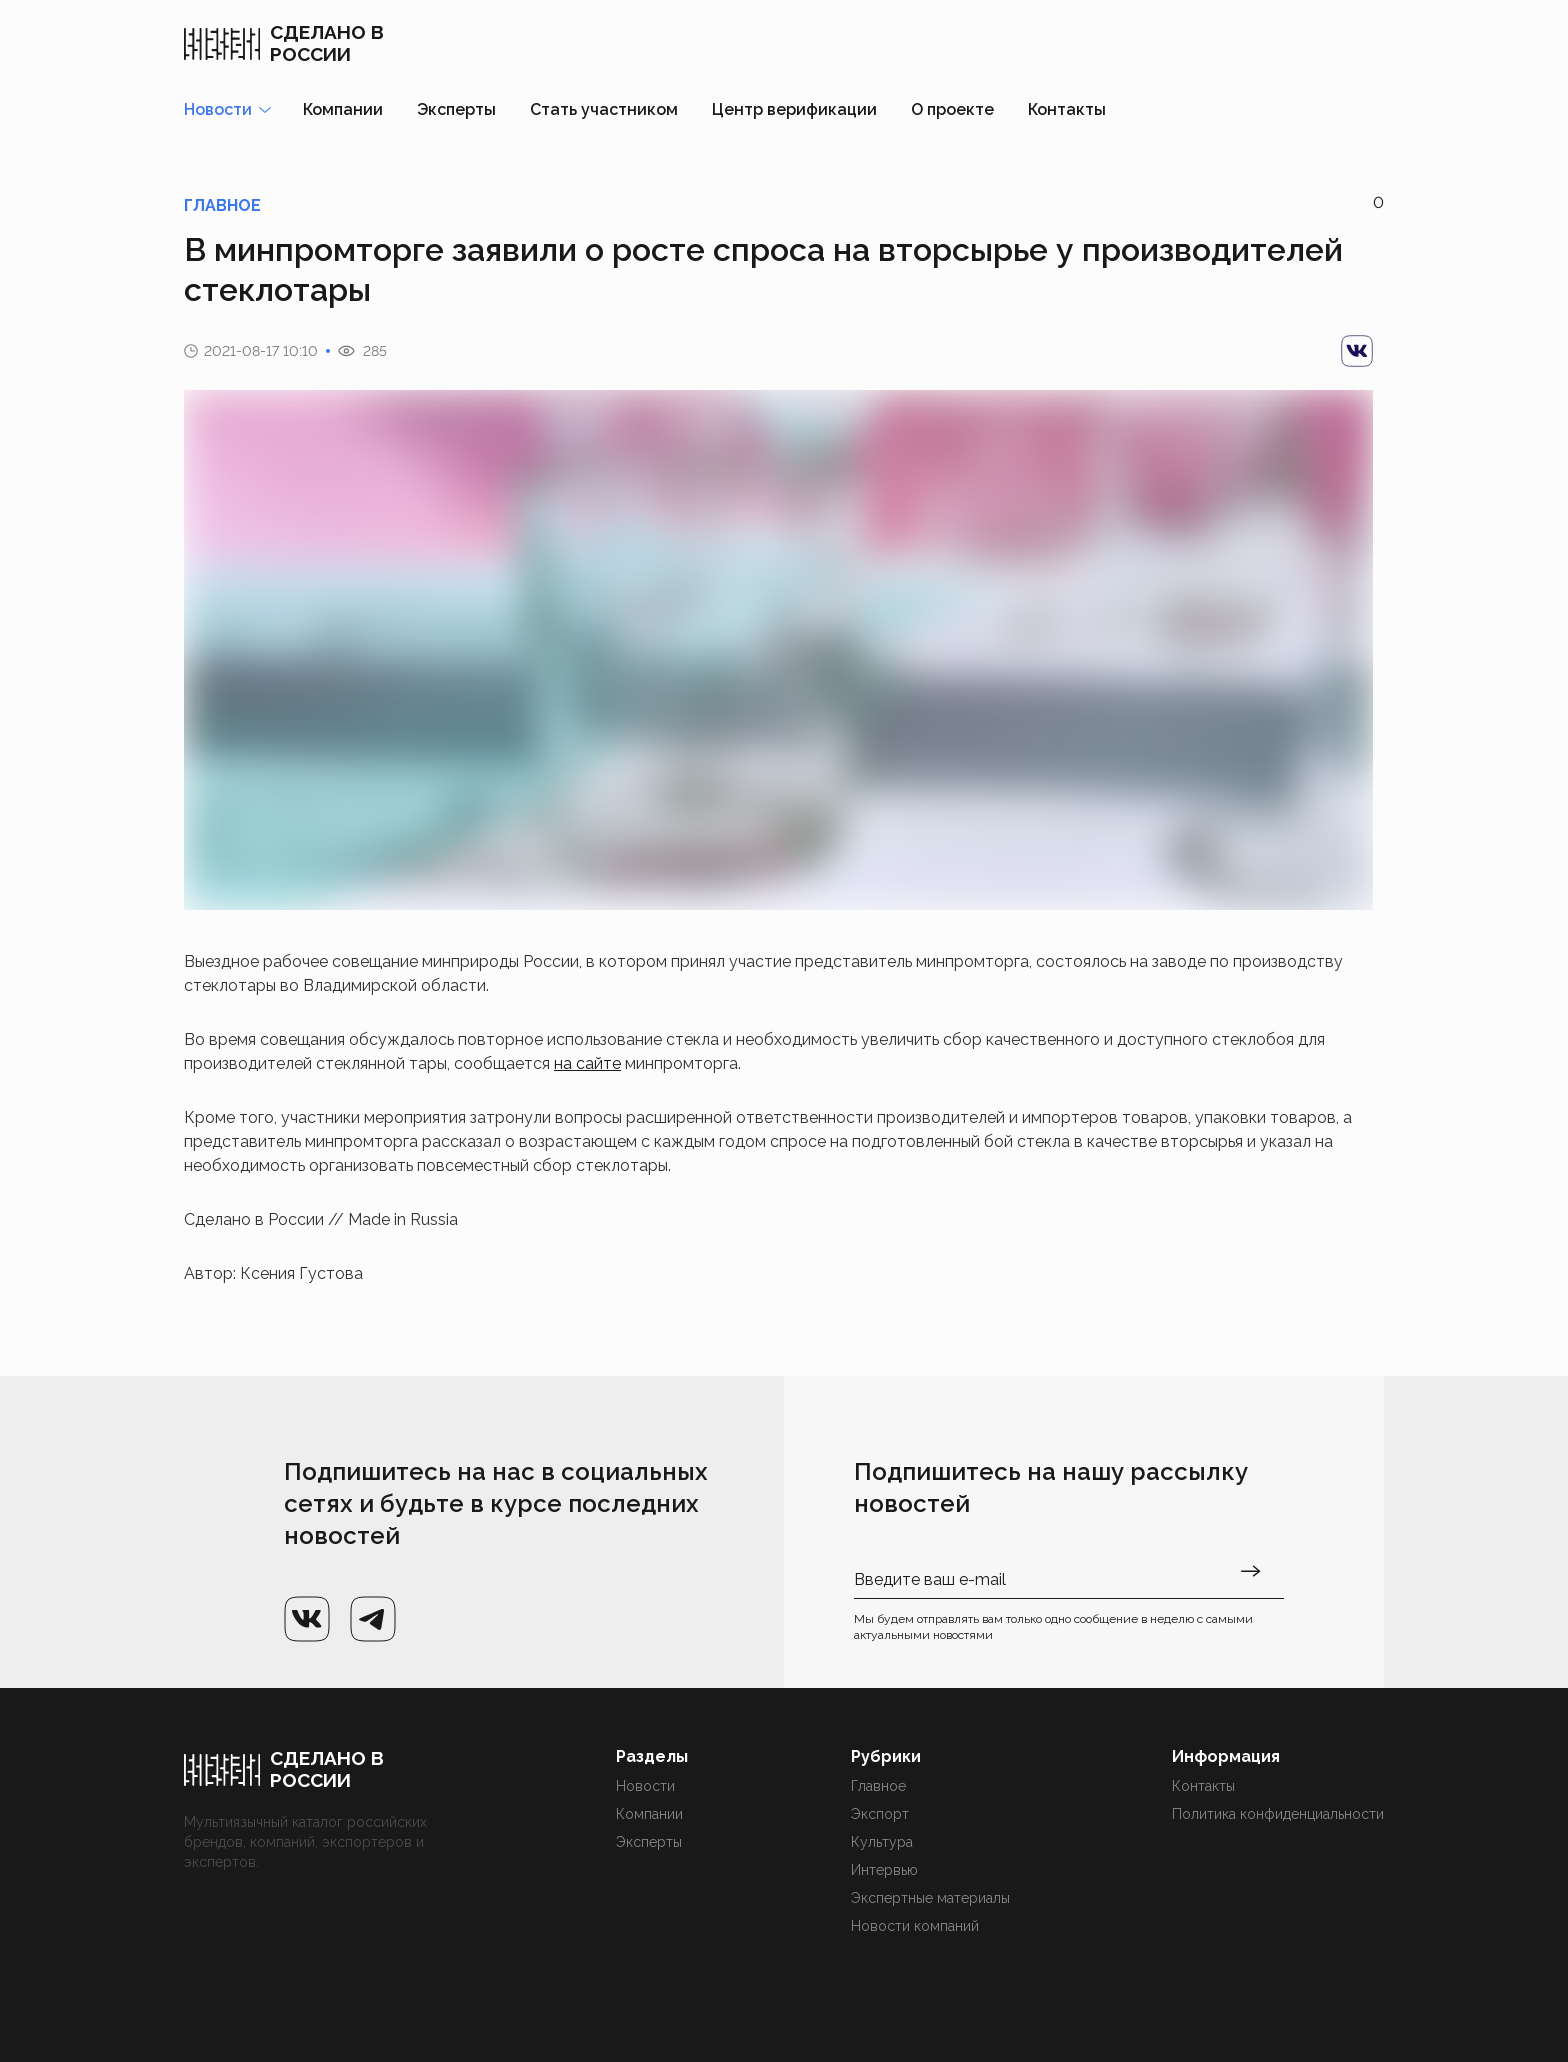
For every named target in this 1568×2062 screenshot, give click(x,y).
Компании (343, 109)
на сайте (587, 1063)
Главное (878, 1786)
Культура (882, 1842)
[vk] (1357, 351)
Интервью (884, 1870)
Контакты (1067, 109)
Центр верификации (794, 109)
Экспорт (880, 1814)
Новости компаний (915, 1926)
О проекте (952, 109)
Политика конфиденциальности (1278, 1814)
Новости (645, 1786)
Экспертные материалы (930, 1898)
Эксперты (456, 109)
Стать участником (604, 109)
